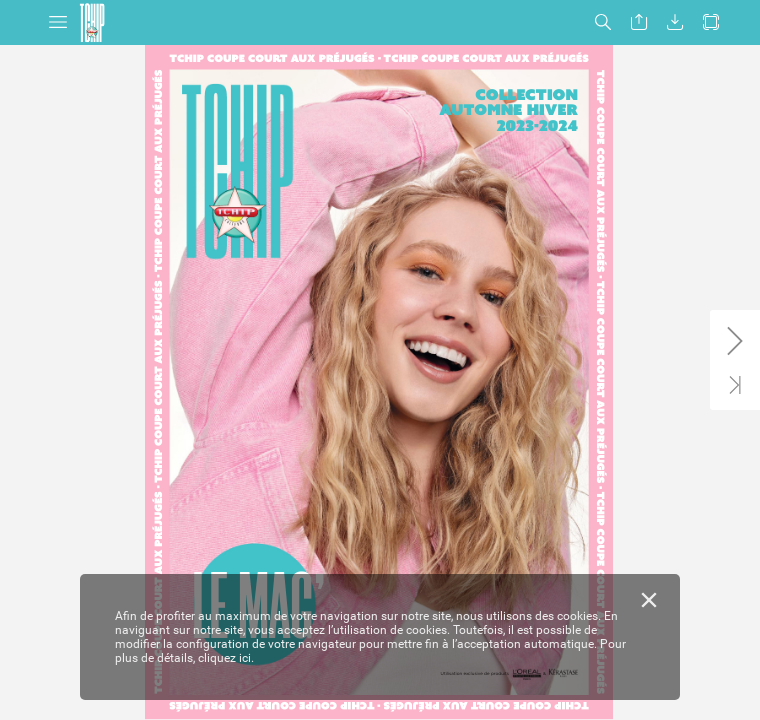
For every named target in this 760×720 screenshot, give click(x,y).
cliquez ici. (226, 658)
